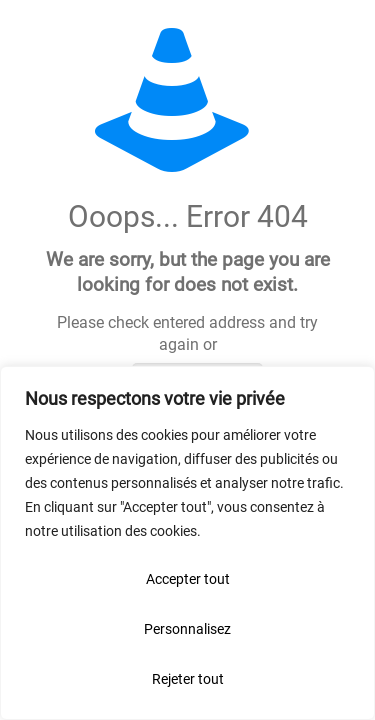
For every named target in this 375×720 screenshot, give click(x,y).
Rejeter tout (188, 679)
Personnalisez (187, 629)
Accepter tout (188, 579)
